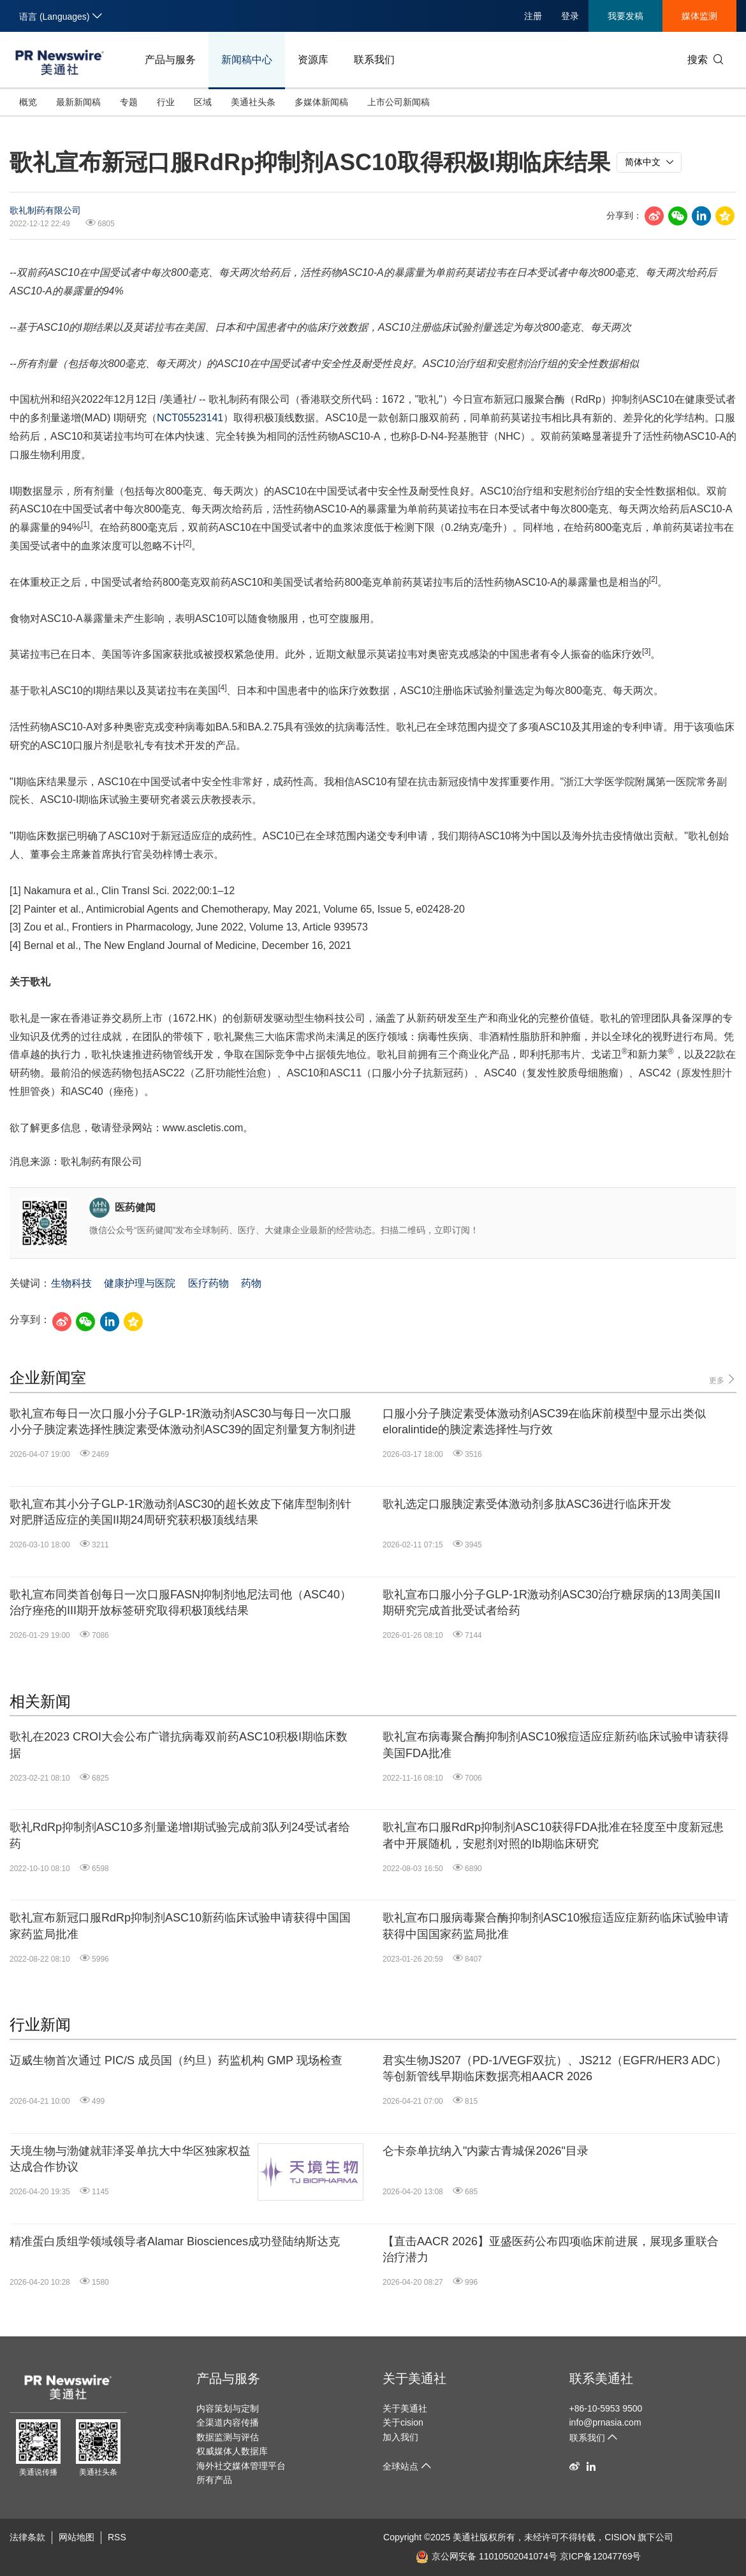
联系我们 (374, 59)
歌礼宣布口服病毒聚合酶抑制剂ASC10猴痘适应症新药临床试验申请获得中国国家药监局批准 (556, 1925)
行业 (166, 102)
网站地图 (76, 2537)
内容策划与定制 (227, 2408)
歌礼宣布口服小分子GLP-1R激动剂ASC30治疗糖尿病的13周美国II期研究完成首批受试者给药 (551, 1602)
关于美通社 (414, 2378)
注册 (533, 16)
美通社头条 (253, 102)
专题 (129, 102)
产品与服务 (170, 59)
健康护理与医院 (139, 1283)
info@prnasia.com (605, 2422)
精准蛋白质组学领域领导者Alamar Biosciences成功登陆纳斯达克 (175, 2241)
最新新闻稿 (78, 102)
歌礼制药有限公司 (45, 210)
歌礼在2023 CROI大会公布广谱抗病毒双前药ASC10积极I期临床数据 (178, 1744)
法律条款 (27, 2537)
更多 (722, 1379)
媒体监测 (699, 16)
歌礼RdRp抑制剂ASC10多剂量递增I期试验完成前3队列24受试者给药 (180, 1835)
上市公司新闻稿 (398, 102)
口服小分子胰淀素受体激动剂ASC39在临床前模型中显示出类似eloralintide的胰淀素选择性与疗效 (544, 1421)
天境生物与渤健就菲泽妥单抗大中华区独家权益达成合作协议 (130, 2159)
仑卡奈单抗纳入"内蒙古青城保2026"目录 (486, 2151)
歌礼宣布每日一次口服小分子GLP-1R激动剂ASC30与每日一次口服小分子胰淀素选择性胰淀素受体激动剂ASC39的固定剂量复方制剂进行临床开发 (183, 1422)
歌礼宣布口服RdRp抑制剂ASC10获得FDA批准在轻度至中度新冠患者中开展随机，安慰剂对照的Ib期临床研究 (553, 1835)
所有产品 (214, 2480)
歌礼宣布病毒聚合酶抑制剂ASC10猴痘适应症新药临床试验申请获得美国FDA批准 (556, 1744)
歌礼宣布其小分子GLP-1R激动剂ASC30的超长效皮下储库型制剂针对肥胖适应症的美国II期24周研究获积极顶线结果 (180, 1512)
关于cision (403, 2422)
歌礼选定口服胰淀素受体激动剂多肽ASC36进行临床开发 (527, 1504)
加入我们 (400, 2437)
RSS (117, 2537)
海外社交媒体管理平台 (241, 2466)
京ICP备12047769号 (600, 2556)
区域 (203, 102)
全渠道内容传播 (227, 2422)
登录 (570, 16)
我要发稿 (625, 16)
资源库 (313, 59)
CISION (619, 2537)
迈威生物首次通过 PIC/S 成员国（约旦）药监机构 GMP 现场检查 (176, 2060)
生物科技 (71, 1283)
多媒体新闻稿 (321, 102)
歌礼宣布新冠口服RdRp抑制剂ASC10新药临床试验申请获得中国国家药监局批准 (180, 1925)
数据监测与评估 (227, 2437)
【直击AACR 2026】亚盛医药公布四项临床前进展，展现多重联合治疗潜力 (551, 2249)
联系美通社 (601, 2378)
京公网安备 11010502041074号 (486, 2556)
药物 (251, 1283)
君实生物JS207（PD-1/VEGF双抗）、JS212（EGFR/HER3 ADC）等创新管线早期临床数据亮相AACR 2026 (555, 2068)
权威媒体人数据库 (232, 2451)
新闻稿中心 (246, 59)
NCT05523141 (190, 417)
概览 (28, 102)
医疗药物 (208, 1283)
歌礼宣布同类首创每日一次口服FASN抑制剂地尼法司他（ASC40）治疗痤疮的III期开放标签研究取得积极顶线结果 (180, 1602)
